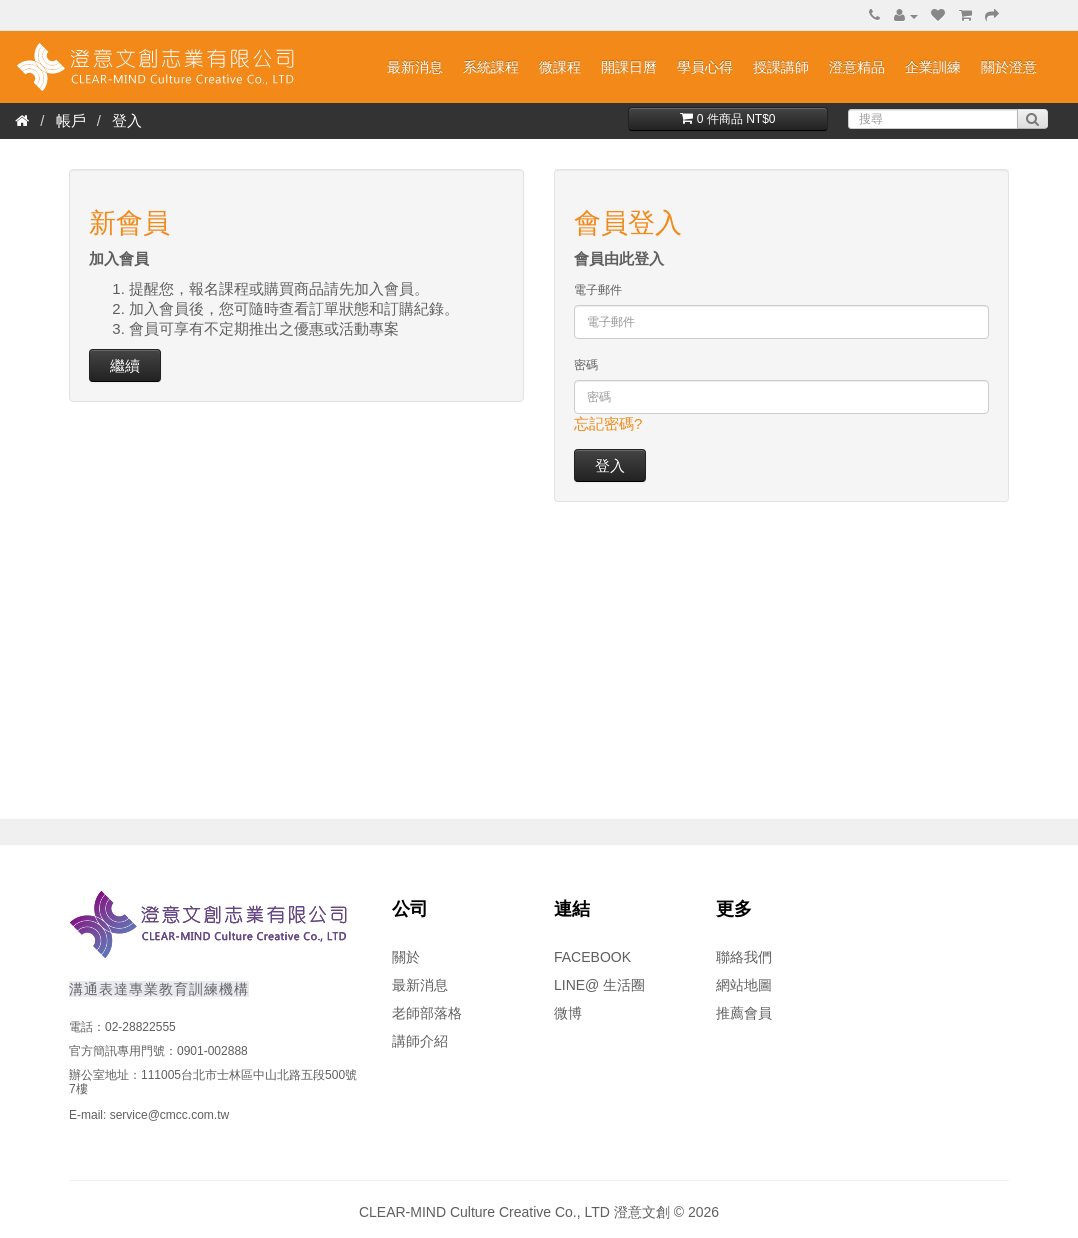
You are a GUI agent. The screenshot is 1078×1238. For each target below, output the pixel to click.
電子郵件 (598, 290)
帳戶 (71, 120)
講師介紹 (420, 1041)
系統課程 (491, 67)
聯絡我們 (744, 957)
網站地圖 (744, 985)
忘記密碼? (608, 423)
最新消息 (415, 67)
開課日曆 (629, 67)
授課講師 (781, 67)
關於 (406, 957)
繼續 (125, 365)
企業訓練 (933, 67)
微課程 (560, 67)
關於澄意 (1009, 67)
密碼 (586, 365)
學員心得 (705, 67)
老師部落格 (427, 1013)
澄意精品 (857, 67)
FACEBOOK (592, 957)
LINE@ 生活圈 (599, 985)
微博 (568, 1013)
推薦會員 (744, 1013)
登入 (127, 120)
